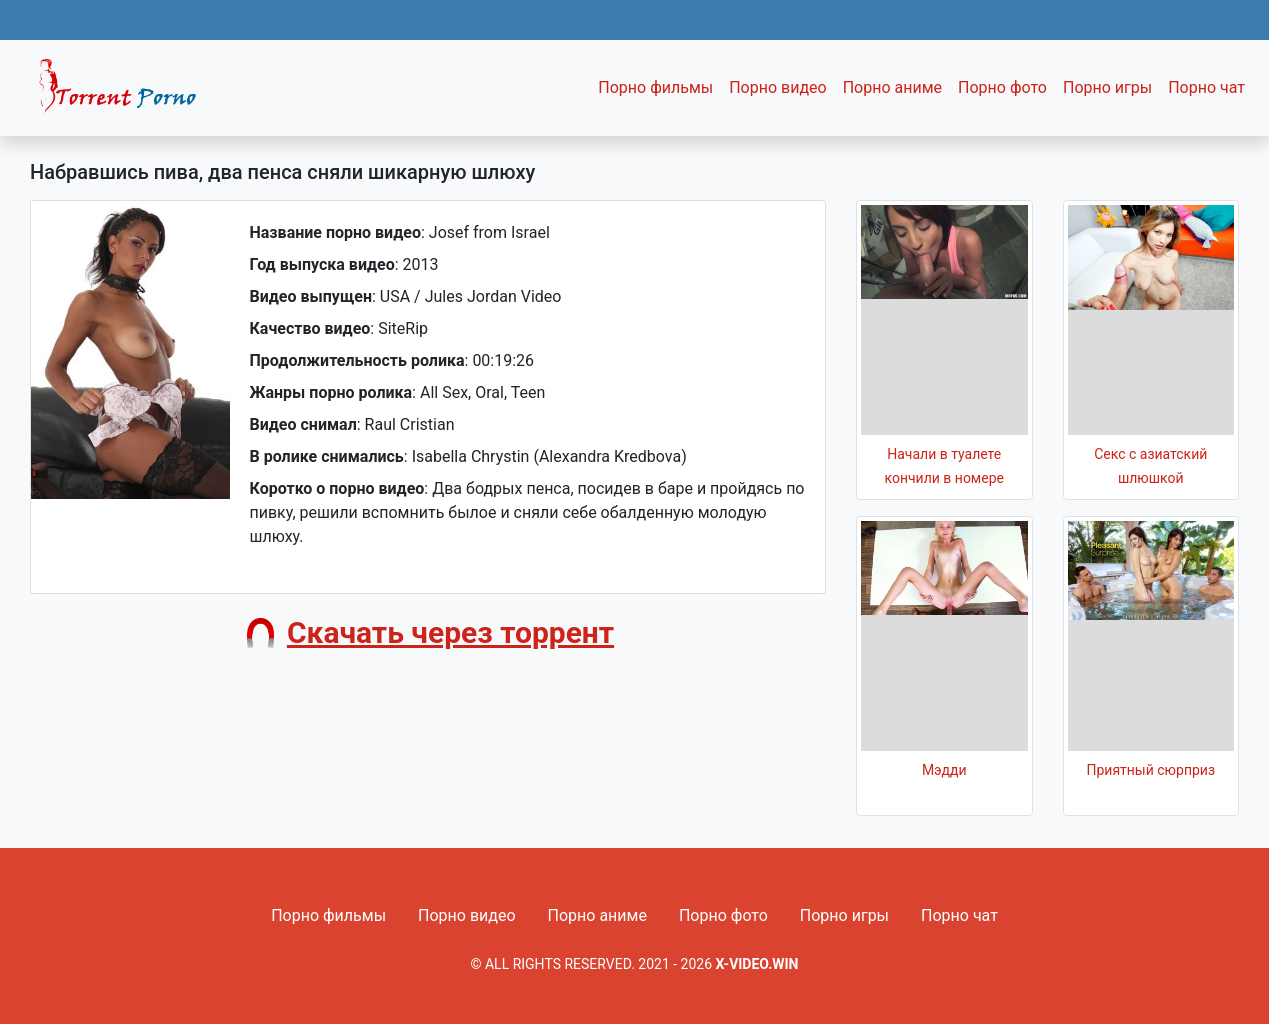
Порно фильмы (655, 87)
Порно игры (1107, 87)
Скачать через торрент (450, 632)
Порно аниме (892, 87)
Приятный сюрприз (1150, 770)
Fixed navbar (126, 93)
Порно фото (1002, 87)
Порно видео (778, 87)
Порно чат (1206, 87)
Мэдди (944, 770)
